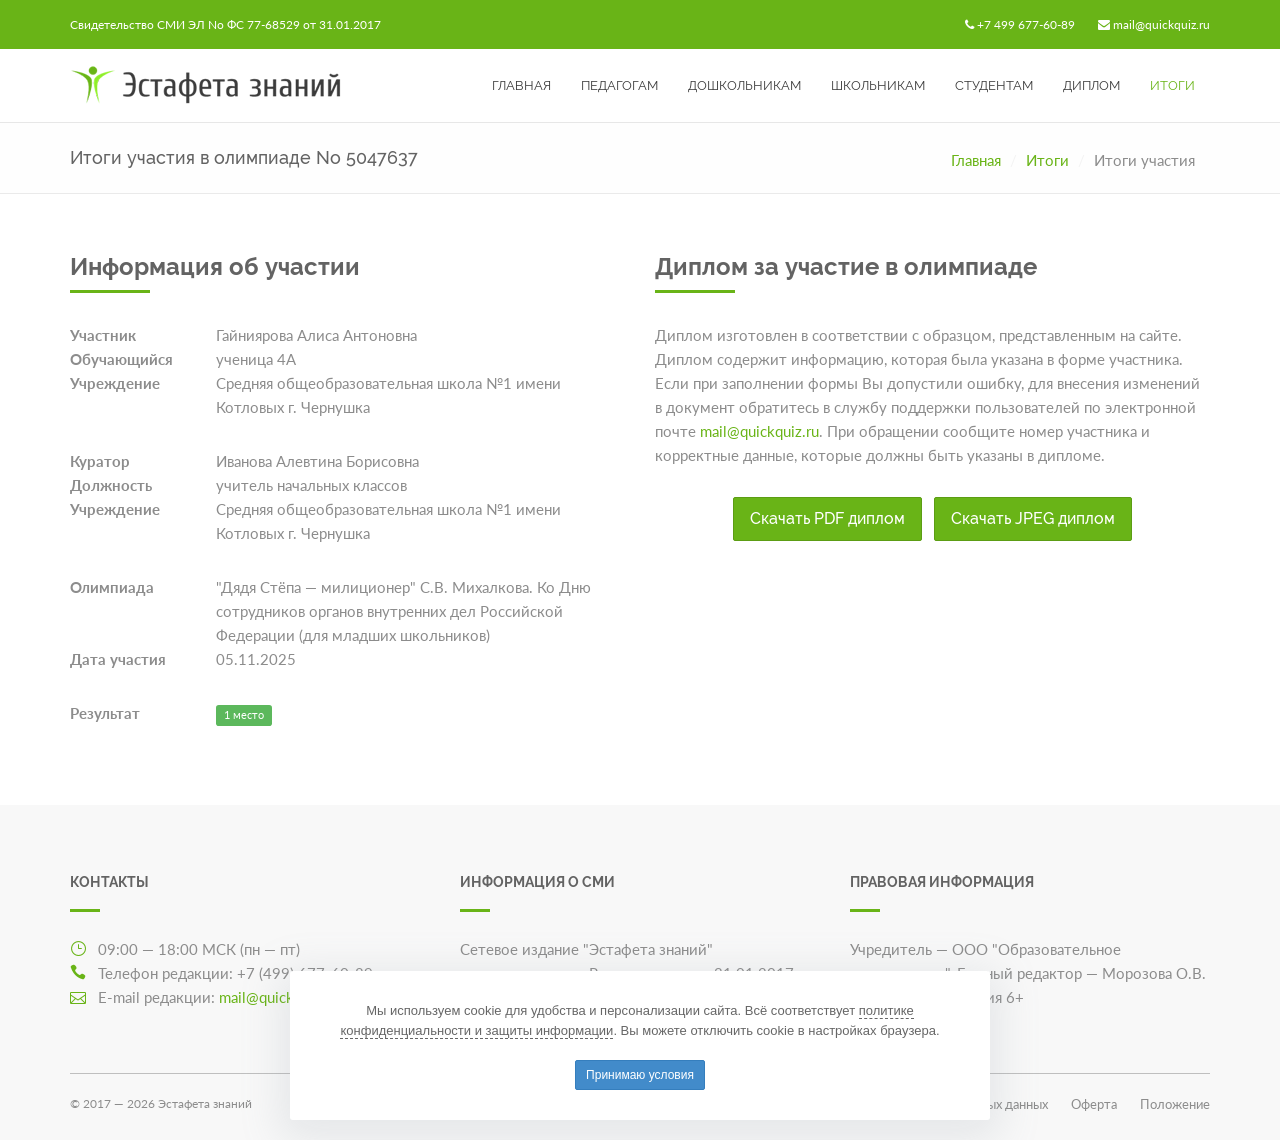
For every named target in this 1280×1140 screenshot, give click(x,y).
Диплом (1091, 85)
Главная (521, 85)
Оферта (1094, 1104)
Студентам (994, 85)
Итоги (1172, 85)
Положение (1175, 1104)
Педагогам (619, 85)
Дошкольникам (744, 85)
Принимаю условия (640, 1075)
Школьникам (878, 85)
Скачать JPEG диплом (1033, 518)
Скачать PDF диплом (827, 518)
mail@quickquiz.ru (1161, 24)
